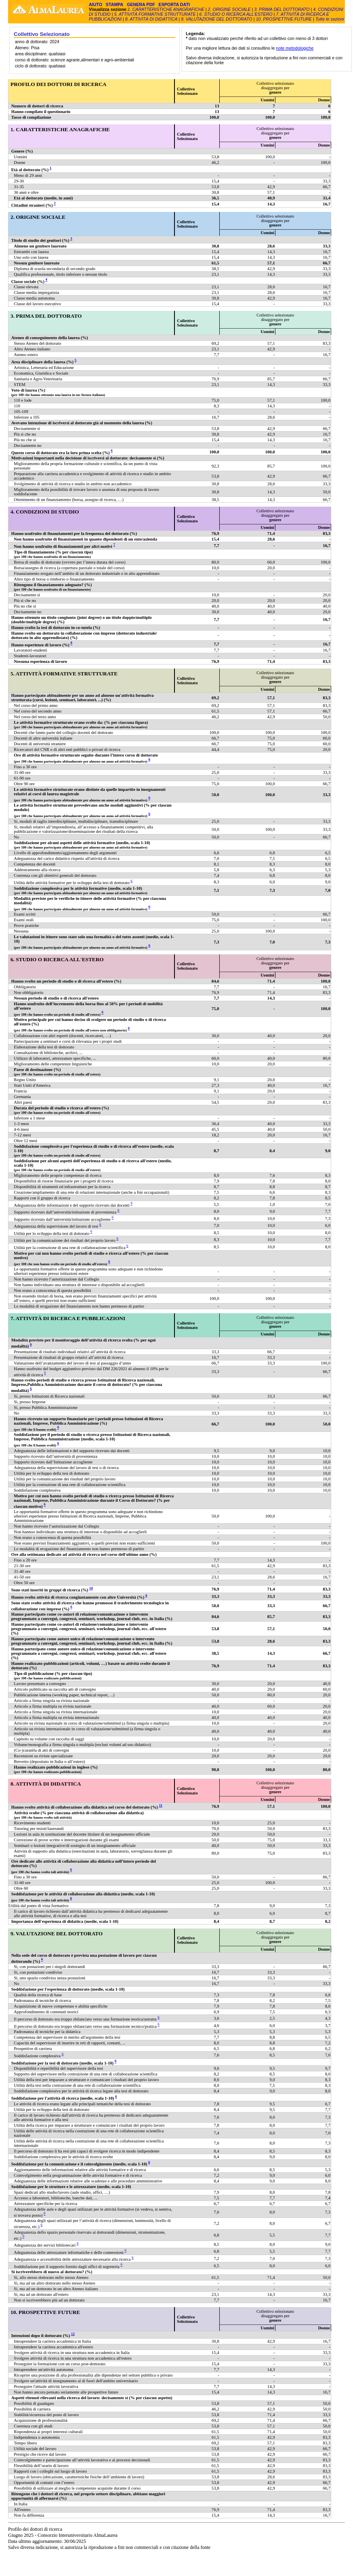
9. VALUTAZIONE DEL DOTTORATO (216, 19)
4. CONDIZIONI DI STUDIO (45, 512)
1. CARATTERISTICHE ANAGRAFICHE (166, 9)
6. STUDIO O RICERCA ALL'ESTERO (235, 14)
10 (91, 1588)
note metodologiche (294, 48)
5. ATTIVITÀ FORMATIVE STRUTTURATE (155, 14)
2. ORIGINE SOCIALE (230, 9)
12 (73, 2334)
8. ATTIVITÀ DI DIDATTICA (151, 19)
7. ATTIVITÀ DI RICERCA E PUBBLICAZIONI (68, 1318)
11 (160, 1805)
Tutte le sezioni (329, 19)
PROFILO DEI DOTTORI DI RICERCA (58, 84)
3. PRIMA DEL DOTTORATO (282, 9)
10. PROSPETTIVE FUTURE (284, 19)
